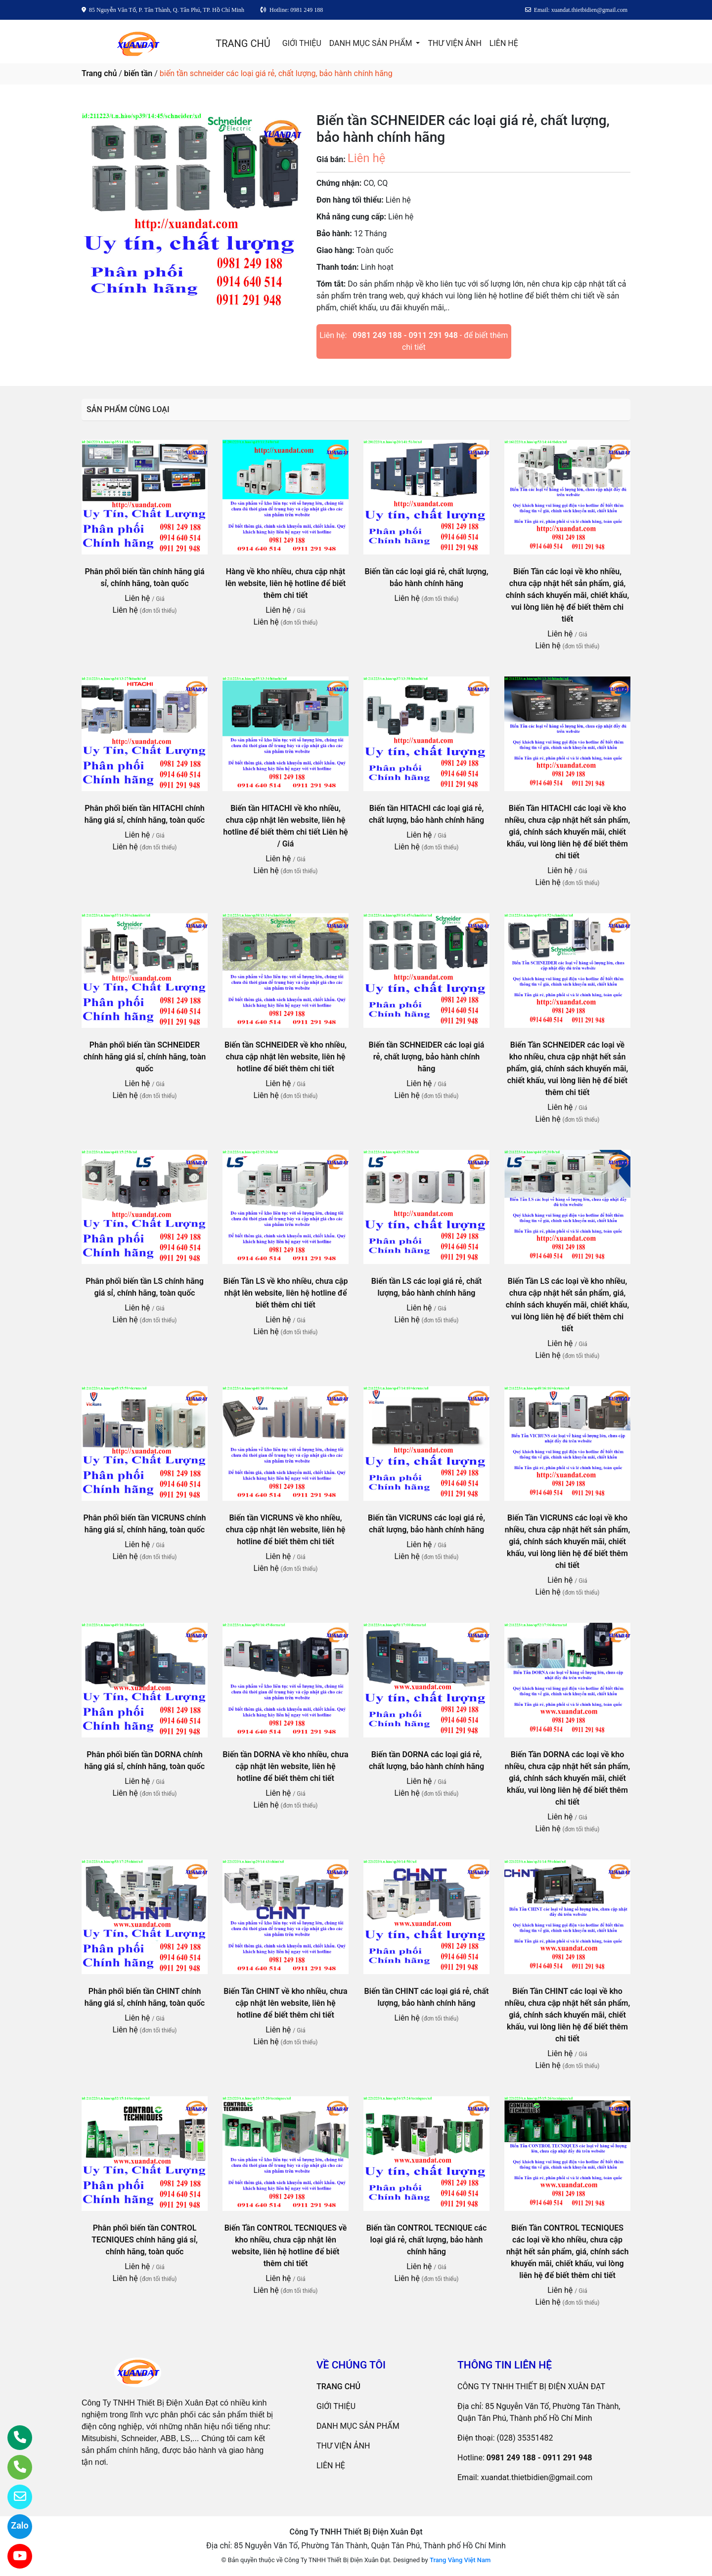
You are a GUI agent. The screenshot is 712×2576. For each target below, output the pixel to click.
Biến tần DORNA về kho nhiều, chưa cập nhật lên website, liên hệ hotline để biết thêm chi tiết (285, 1766)
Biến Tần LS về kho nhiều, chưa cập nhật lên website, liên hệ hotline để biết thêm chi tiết (285, 1292)
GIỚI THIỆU (301, 43)
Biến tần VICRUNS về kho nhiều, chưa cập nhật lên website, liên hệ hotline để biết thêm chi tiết (286, 1529)
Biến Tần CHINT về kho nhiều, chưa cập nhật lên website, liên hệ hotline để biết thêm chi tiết (285, 2003)
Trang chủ (99, 73)
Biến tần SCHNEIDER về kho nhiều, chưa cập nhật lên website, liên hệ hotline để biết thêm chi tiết (285, 1056)
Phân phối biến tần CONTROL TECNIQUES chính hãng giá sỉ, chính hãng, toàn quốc (144, 2239)
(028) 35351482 (525, 2438)
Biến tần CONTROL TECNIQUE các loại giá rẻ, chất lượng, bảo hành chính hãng (426, 2239)
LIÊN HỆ (504, 43)
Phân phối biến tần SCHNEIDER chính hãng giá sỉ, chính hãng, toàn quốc (145, 1056)
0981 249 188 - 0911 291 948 (405, 335)
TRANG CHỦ (243, 43)
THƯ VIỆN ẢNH (454, 43)
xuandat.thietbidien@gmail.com (536, 2477)
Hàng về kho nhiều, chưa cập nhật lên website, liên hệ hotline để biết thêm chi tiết (285, 583)
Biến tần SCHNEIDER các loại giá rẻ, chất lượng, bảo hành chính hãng (427, 1056)
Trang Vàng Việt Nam (460, 2560)
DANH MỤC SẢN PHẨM (371, 43)
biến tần (138, 73)
